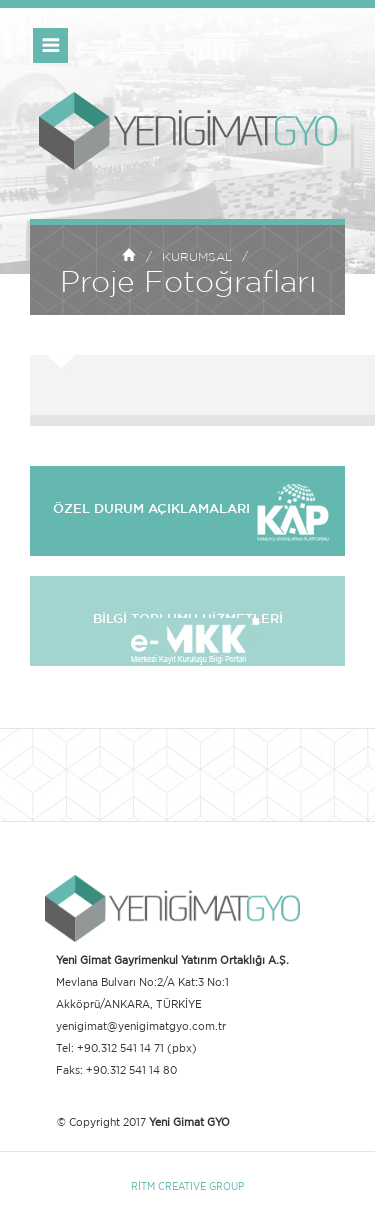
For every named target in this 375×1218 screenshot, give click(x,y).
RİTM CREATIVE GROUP (187, 1186)
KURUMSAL (197, 257)
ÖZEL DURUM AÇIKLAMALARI (187, 509)
